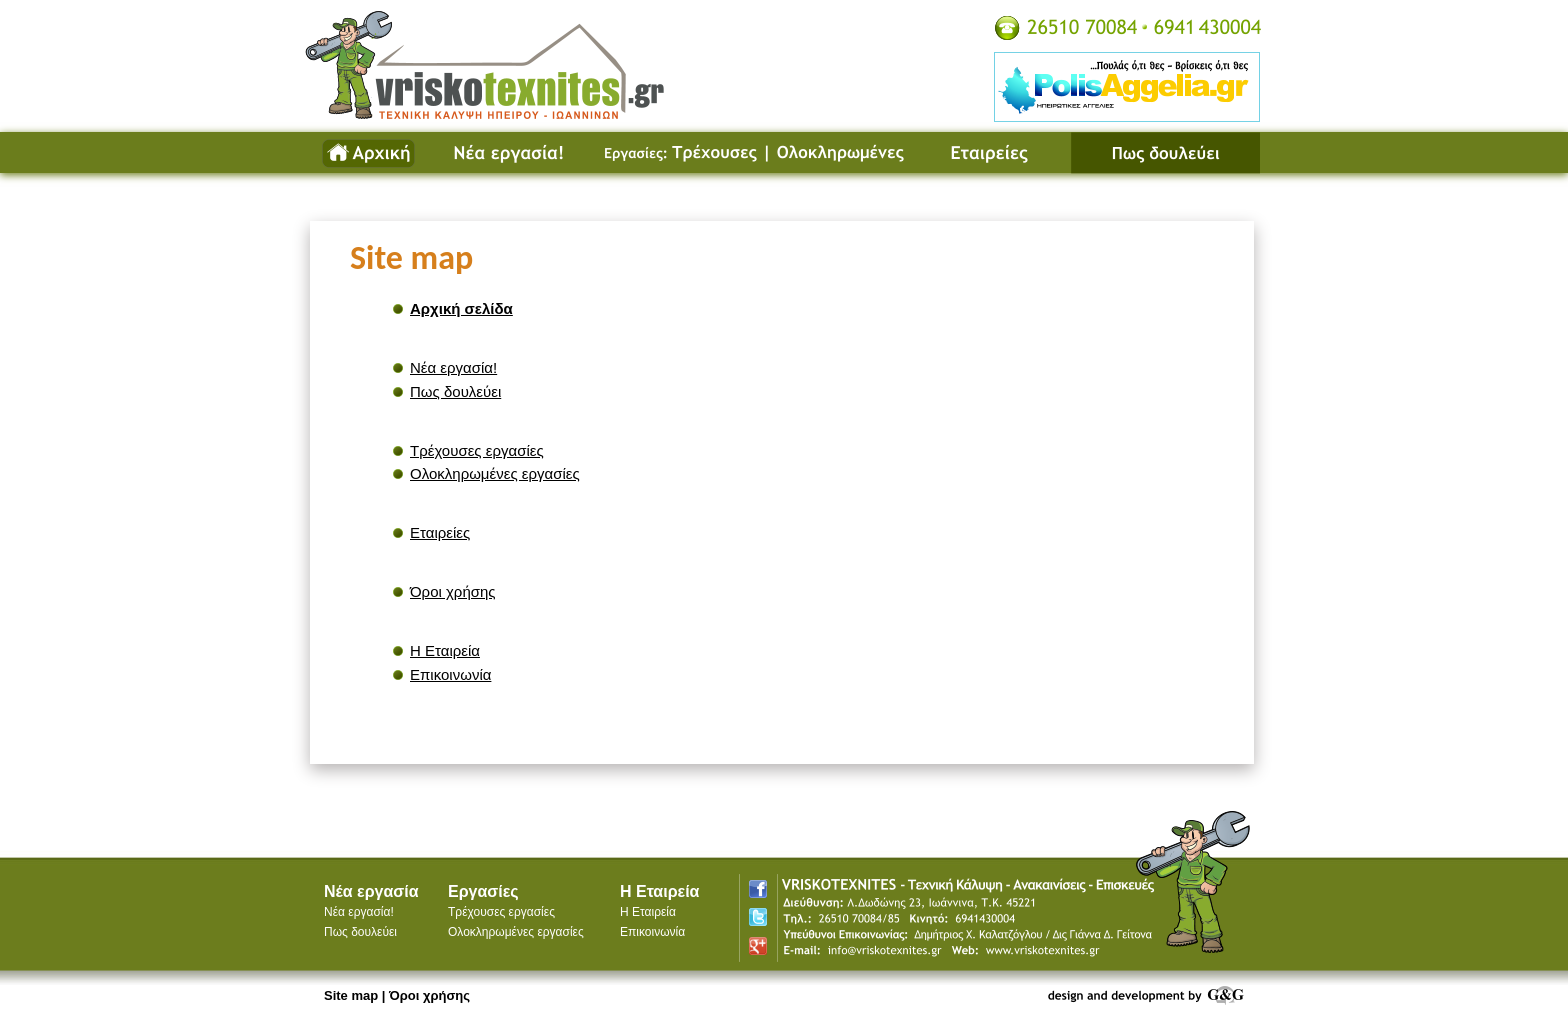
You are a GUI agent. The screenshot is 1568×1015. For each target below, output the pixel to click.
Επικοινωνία (450, 674)
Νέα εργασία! (510, 153)
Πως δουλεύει (1165, 153)
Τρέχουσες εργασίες (676, 153)
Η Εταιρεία (445, 650)
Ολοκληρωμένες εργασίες (845, 153)
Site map (351, 995)
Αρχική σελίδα (368, 153)
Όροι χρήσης (453, 591)
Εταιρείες (998, 153)
